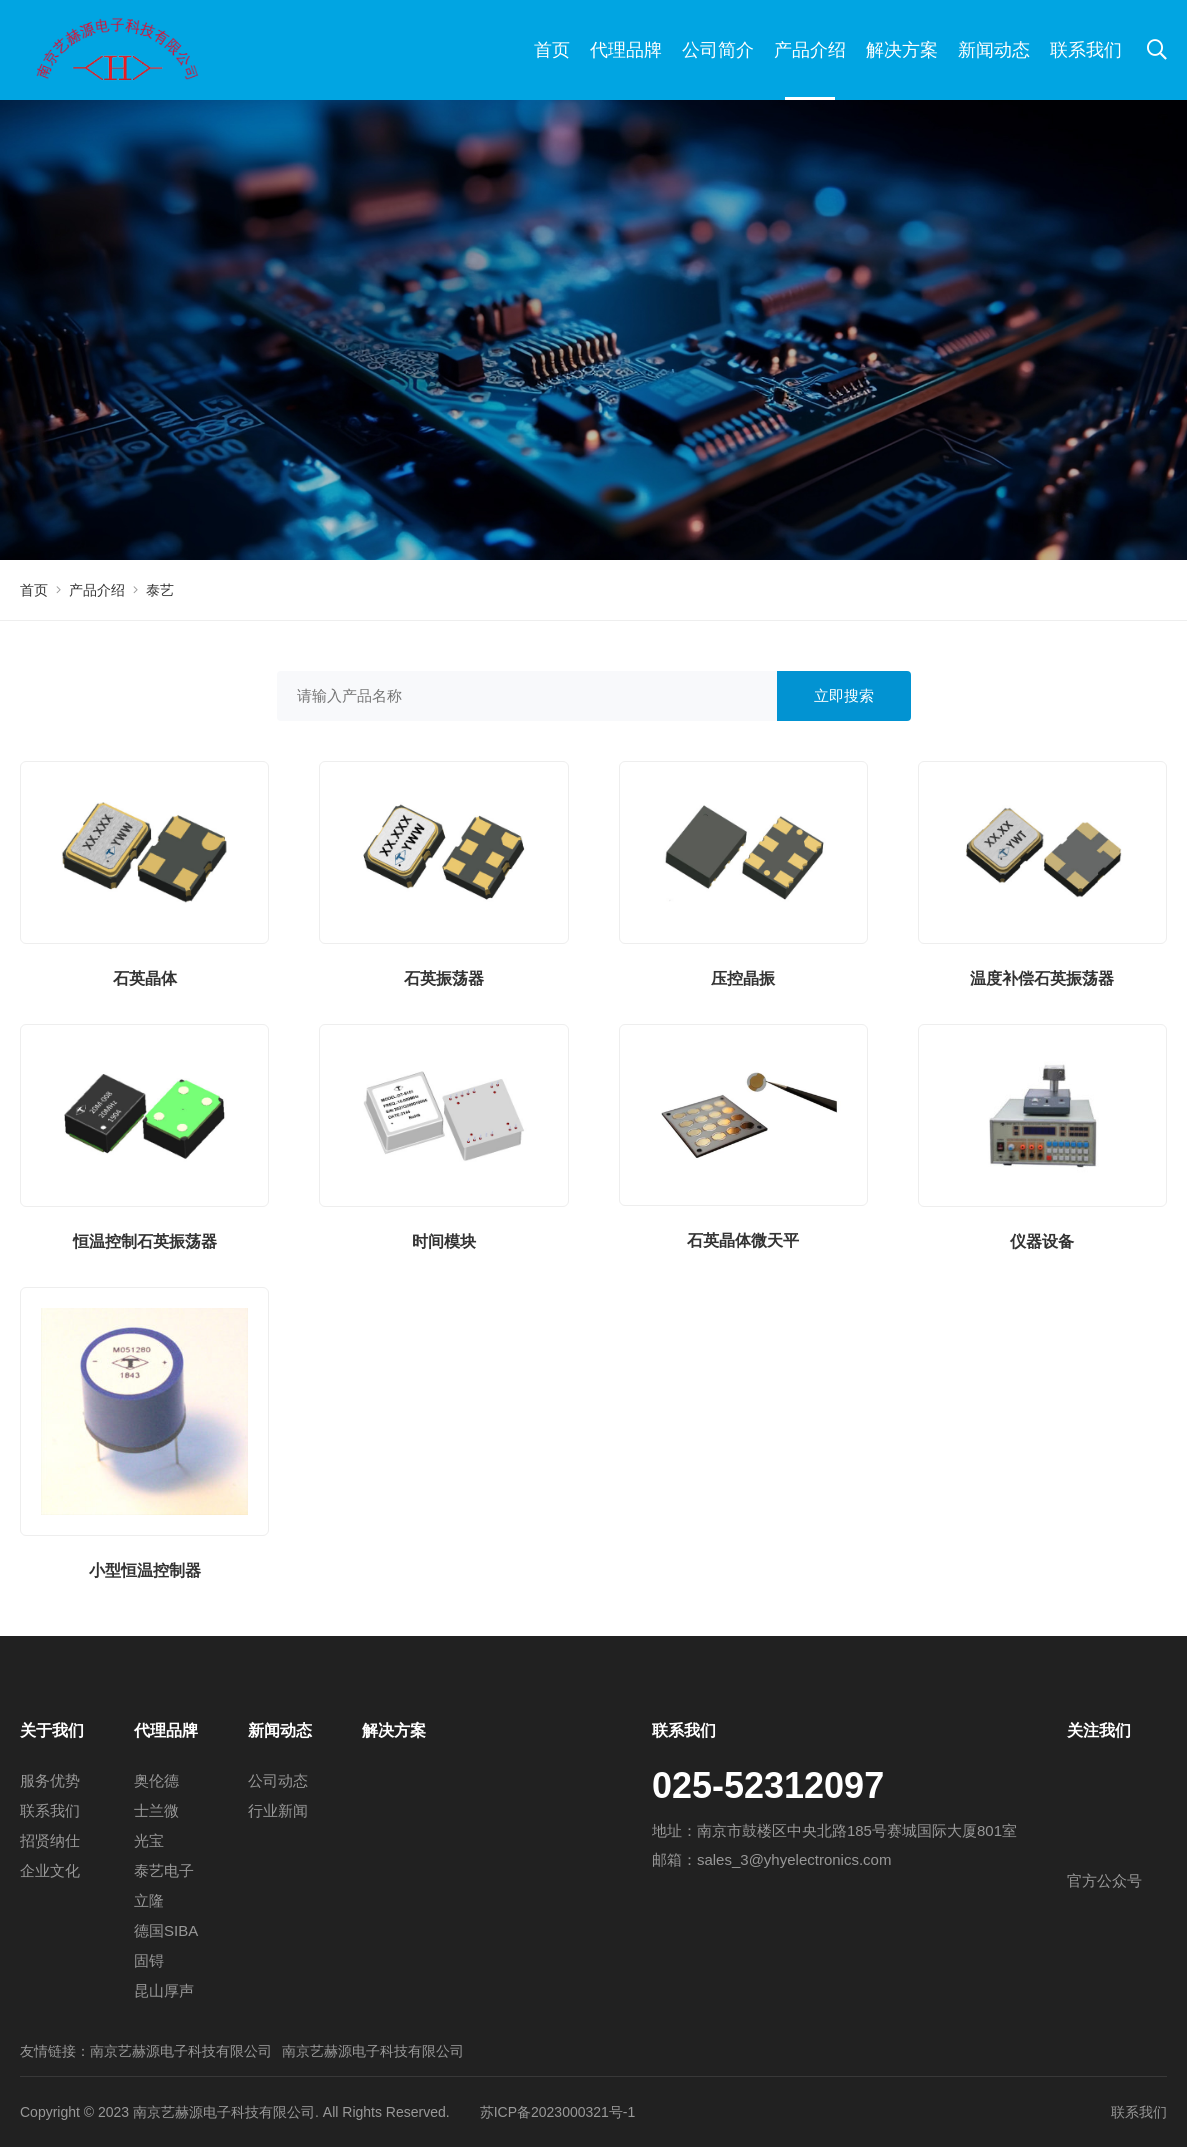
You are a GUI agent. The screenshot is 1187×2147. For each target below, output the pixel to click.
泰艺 (160, 590)
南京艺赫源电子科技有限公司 (181, 2051)
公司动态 (278, 1780)
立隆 (149, 1900)
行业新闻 (278, 1810)
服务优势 (50, 1780)
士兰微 (156, 1810)
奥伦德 (156, 1780)
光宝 (149, 1840)
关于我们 (52, 1730)
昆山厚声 (164, 1990)
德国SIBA (166, 1930)
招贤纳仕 (50, 1840)
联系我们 (1086, 50)
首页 (552, 50)
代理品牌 (626, 50)
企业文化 (50, 1870)
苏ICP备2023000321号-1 (558, 2112)
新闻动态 (994, 50)
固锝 (149, 1960)
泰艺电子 (164, 1870)
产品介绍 (810, 50)
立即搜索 (844, 695)
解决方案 (902, 50)
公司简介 (718, 50)
